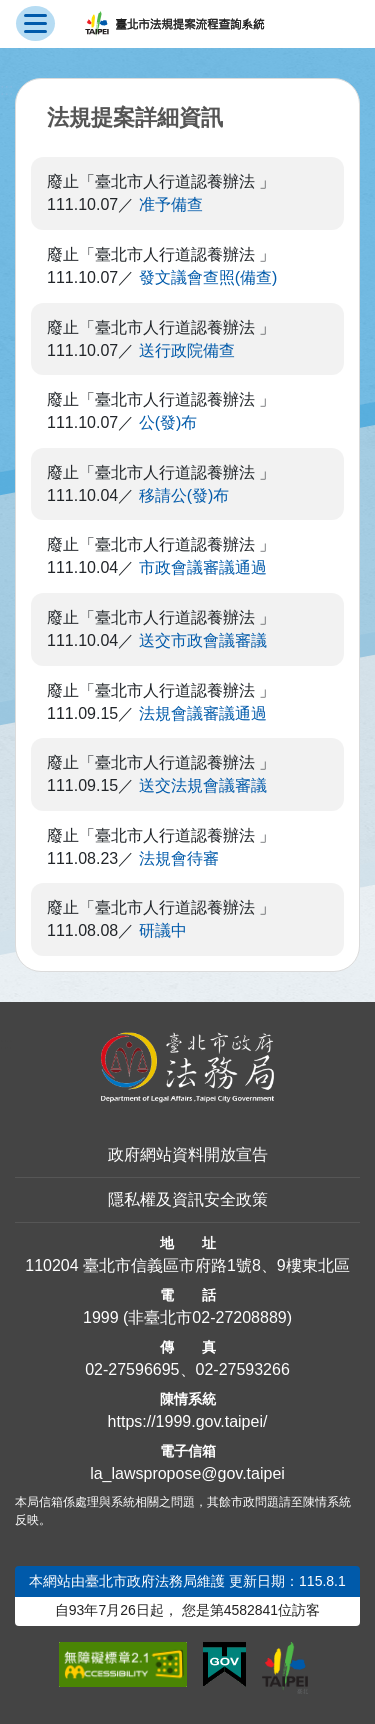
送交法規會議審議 (203, 785)
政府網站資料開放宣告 (188, 1154)
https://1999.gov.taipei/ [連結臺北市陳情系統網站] (188, 1421)
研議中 (163, 930)
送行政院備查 (187, 350)
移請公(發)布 (184, 495)
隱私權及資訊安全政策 (188, 1199)
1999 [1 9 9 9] (101, 1317)
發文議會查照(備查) (208, 277)
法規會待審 (179, 858)
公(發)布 (168, 422)
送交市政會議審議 (203, 640)
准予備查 (171, 204)
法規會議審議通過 (203, 713)
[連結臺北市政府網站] (285, 1668)
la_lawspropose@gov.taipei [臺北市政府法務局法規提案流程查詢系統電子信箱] (187, 1473)
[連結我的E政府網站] (224, 1665)
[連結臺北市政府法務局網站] (187, 1067)
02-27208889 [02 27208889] (239, 1317)
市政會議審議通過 (203, 567)
